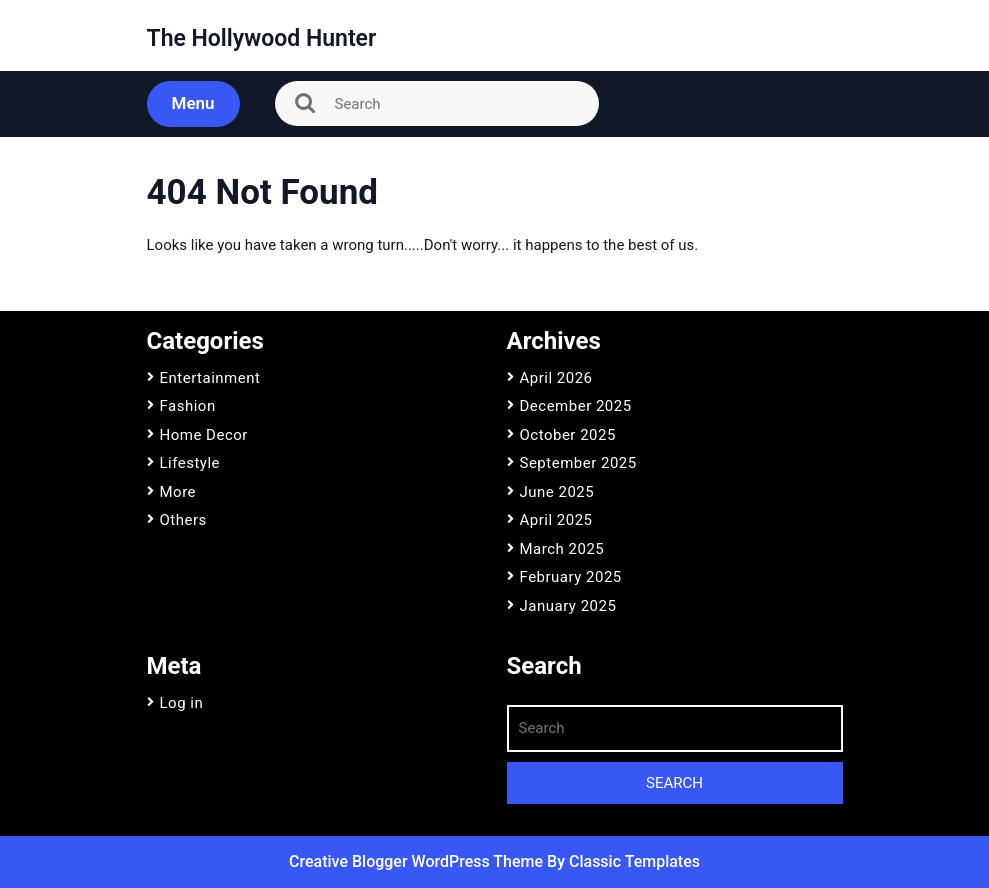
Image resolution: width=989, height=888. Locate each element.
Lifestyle (190, 463)
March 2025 (562, 549)
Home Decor (204, 435)
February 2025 (571, 577)
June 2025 (557, 492)
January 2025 (568, 606)
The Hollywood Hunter (262, 38)
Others (183, 520)
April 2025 (556, 520)
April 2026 (556, 378)
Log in (182, 703)
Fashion (188, 406)
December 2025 (576, 406)
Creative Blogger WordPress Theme (418, 861)
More (178, 492)
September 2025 (578, 463)
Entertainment (210, 378)
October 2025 (568, 435)
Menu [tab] (193, 103)
